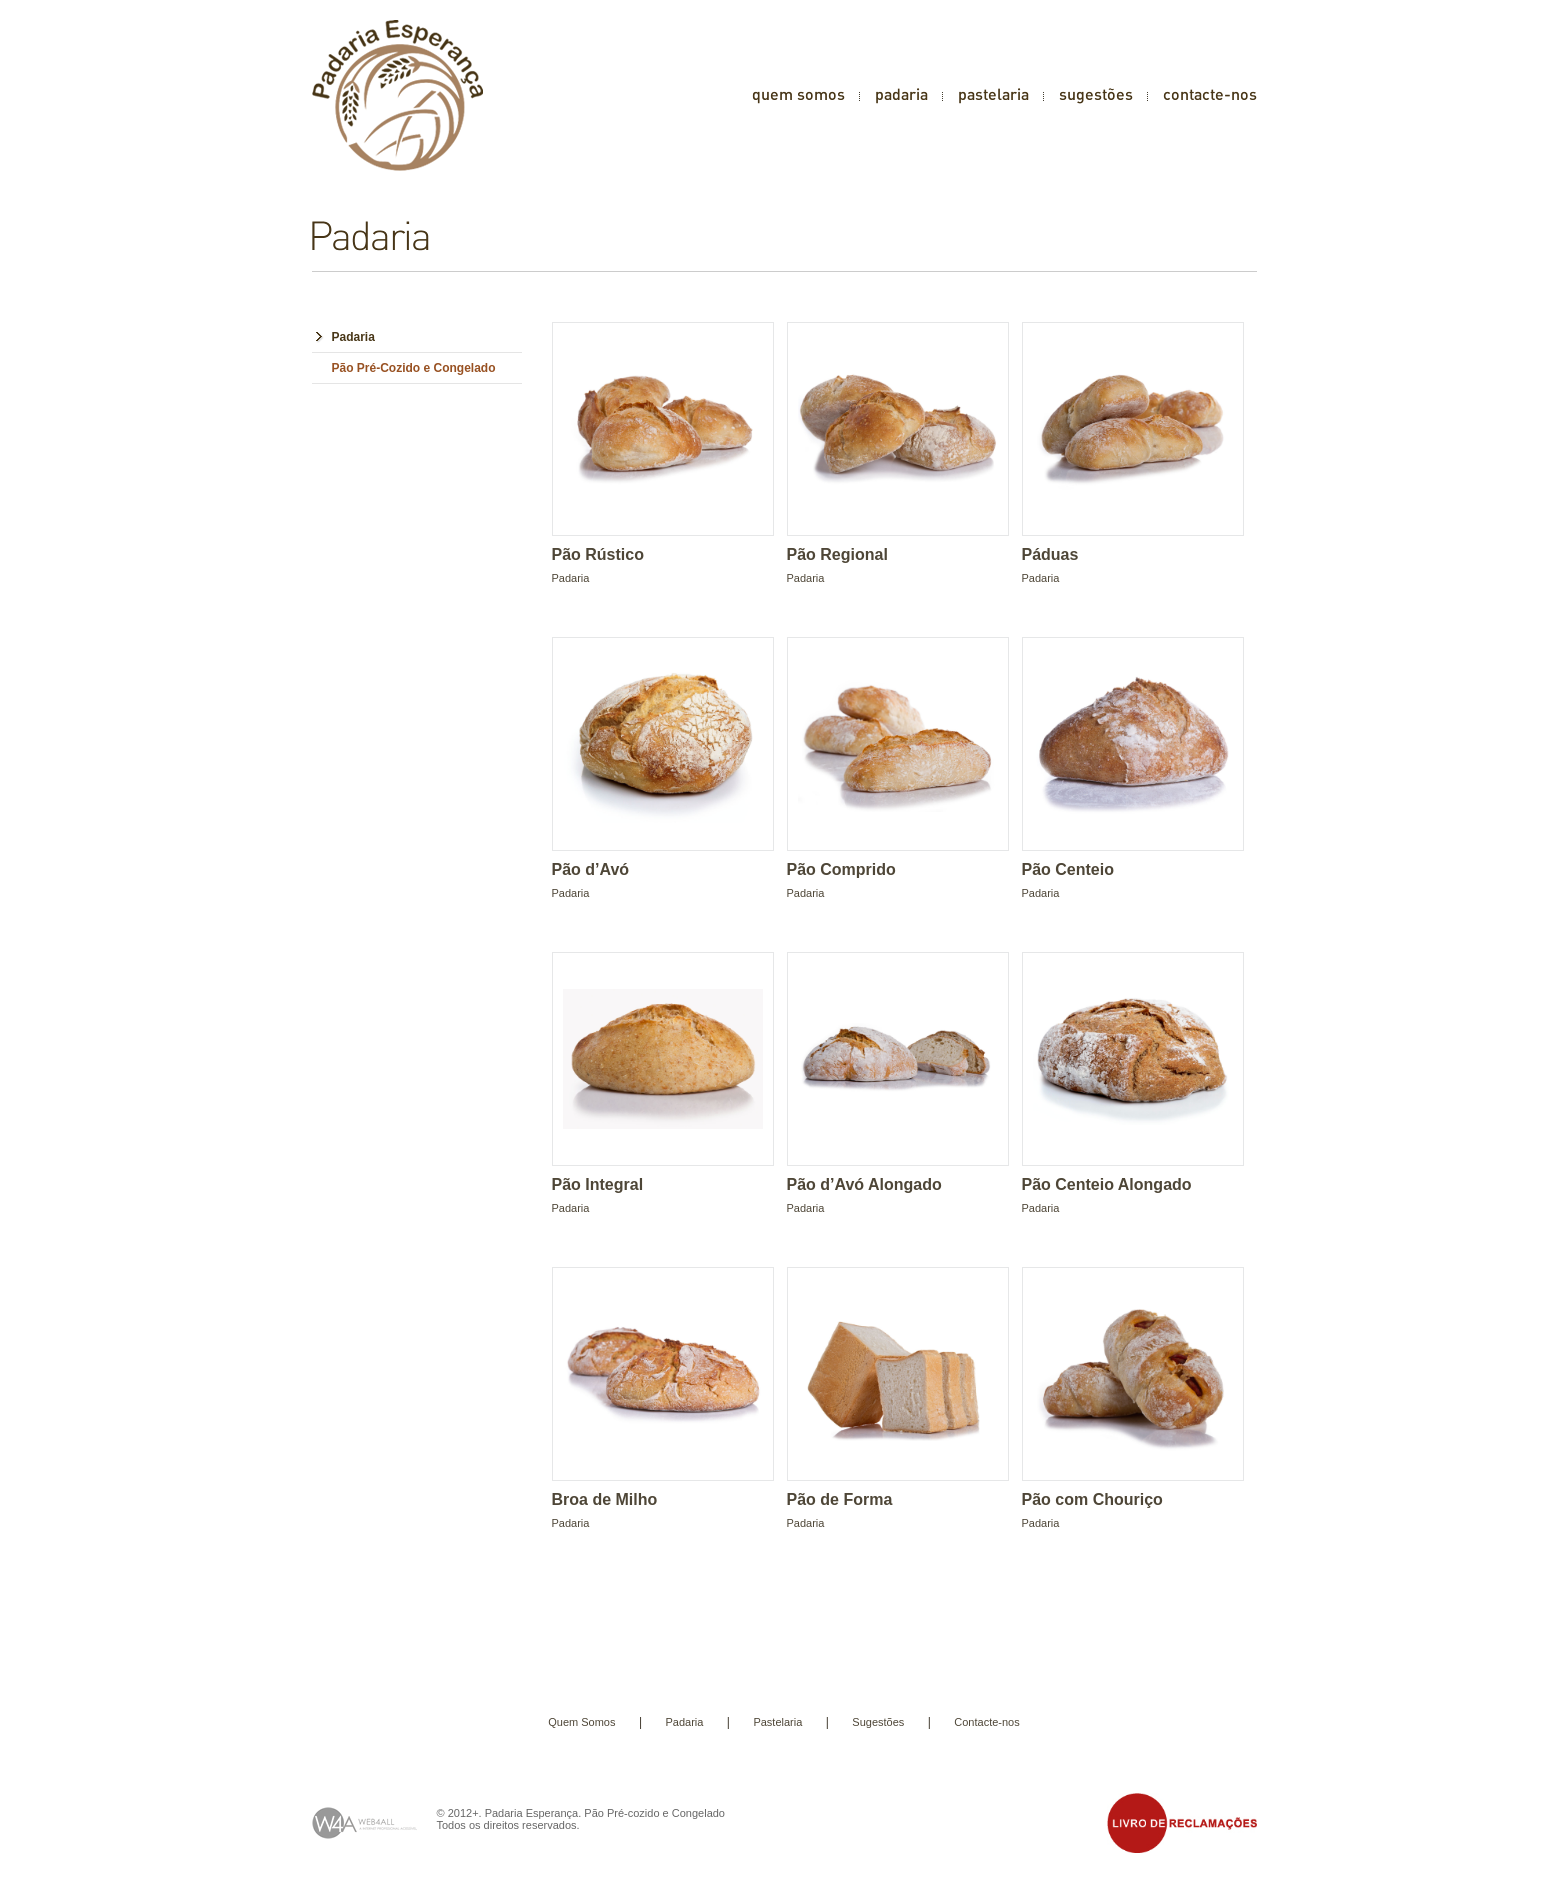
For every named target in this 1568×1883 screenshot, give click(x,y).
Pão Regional (837, 554)
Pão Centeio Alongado (1107, 1184)
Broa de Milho (605, 1499)
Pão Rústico (598, 554)
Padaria (353, 337)
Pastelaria (777, 1722)
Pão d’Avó (591, 869)
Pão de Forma (840, 1499)
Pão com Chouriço (1092, 1499)
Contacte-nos (986, 1722)
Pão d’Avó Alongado (864, 1184)
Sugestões (878, 1722)
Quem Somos (581, 1722)
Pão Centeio (1068, 869)
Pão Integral (598, 1184)
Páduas (1050, 554)
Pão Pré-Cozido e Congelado (414, 368)
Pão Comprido (841, 869)
